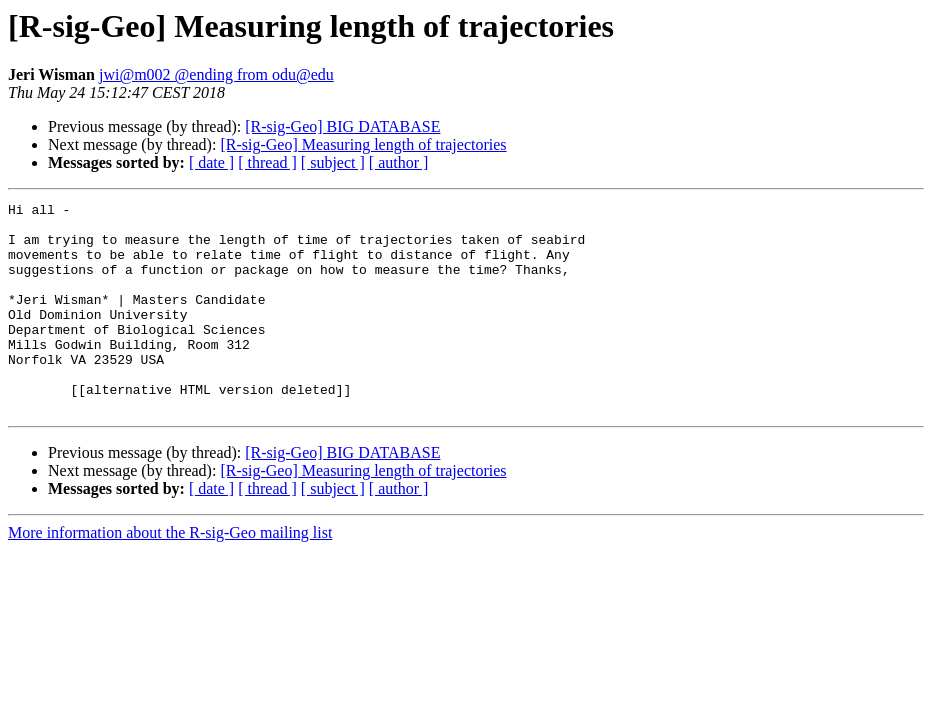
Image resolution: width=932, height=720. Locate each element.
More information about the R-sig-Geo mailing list (170, 574)
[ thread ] (267, 162)
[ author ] (399, 162)
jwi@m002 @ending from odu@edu (216, 74)
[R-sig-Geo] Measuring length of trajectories (363, 144)
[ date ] (211, 162)
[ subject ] (333, 162)
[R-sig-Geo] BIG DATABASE (342, 126)
